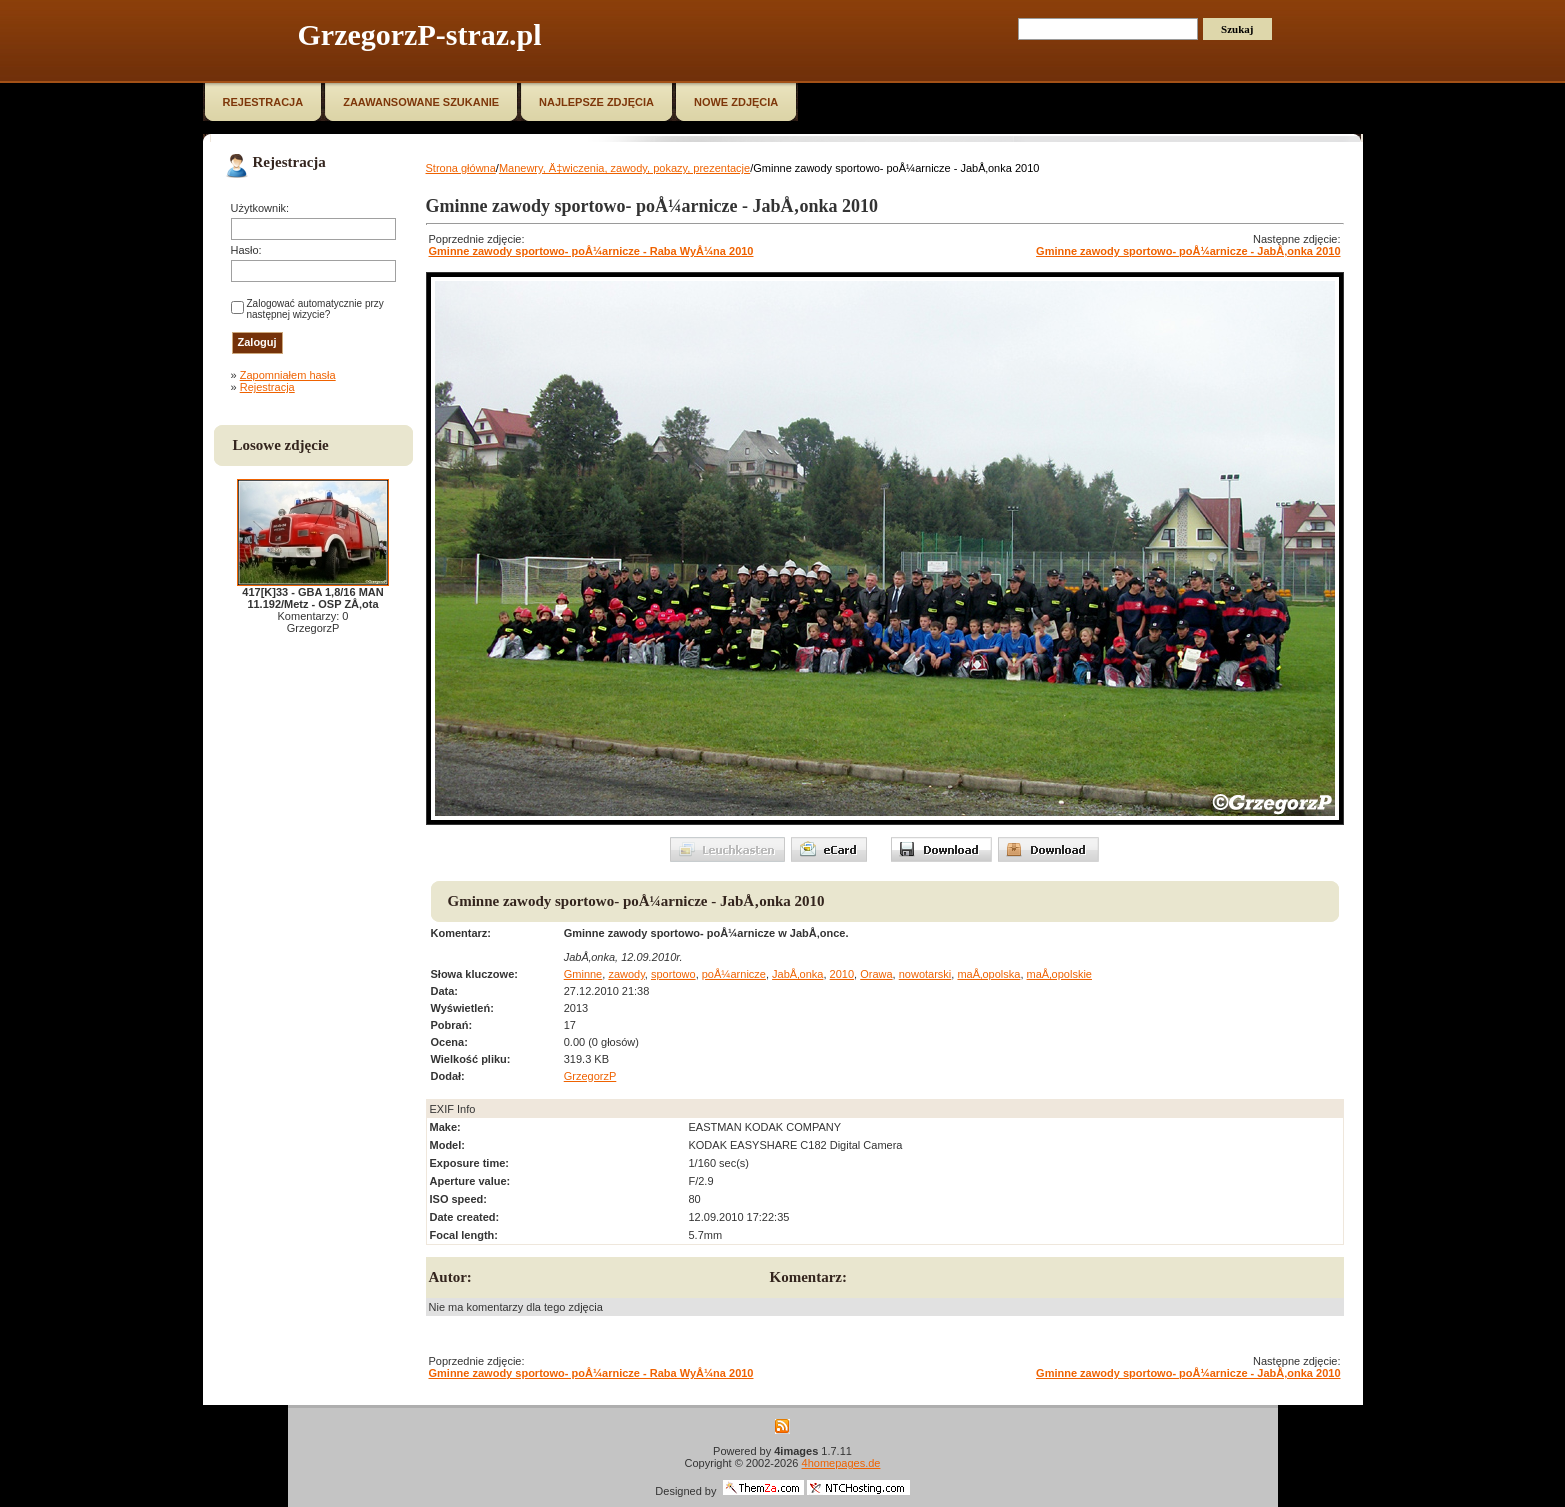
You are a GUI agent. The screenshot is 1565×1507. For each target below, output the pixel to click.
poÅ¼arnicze (734, 974)
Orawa (876, 974)
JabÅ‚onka (797, 974)
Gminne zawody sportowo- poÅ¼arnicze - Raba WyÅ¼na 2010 (591, 251)
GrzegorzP (590, 1076)
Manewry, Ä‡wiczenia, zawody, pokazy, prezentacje (624, 168)
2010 (842, 974)
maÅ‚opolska (988, 974)
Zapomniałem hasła (288, 375)
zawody (626, 974)
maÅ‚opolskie (1059, 974)
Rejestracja (267, 387)
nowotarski (925, 974)
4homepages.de (841, 1463)
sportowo (673, 974)
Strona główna (461, 168)
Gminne (583, 974)
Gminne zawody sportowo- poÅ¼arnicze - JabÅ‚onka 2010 (1188, 251)
